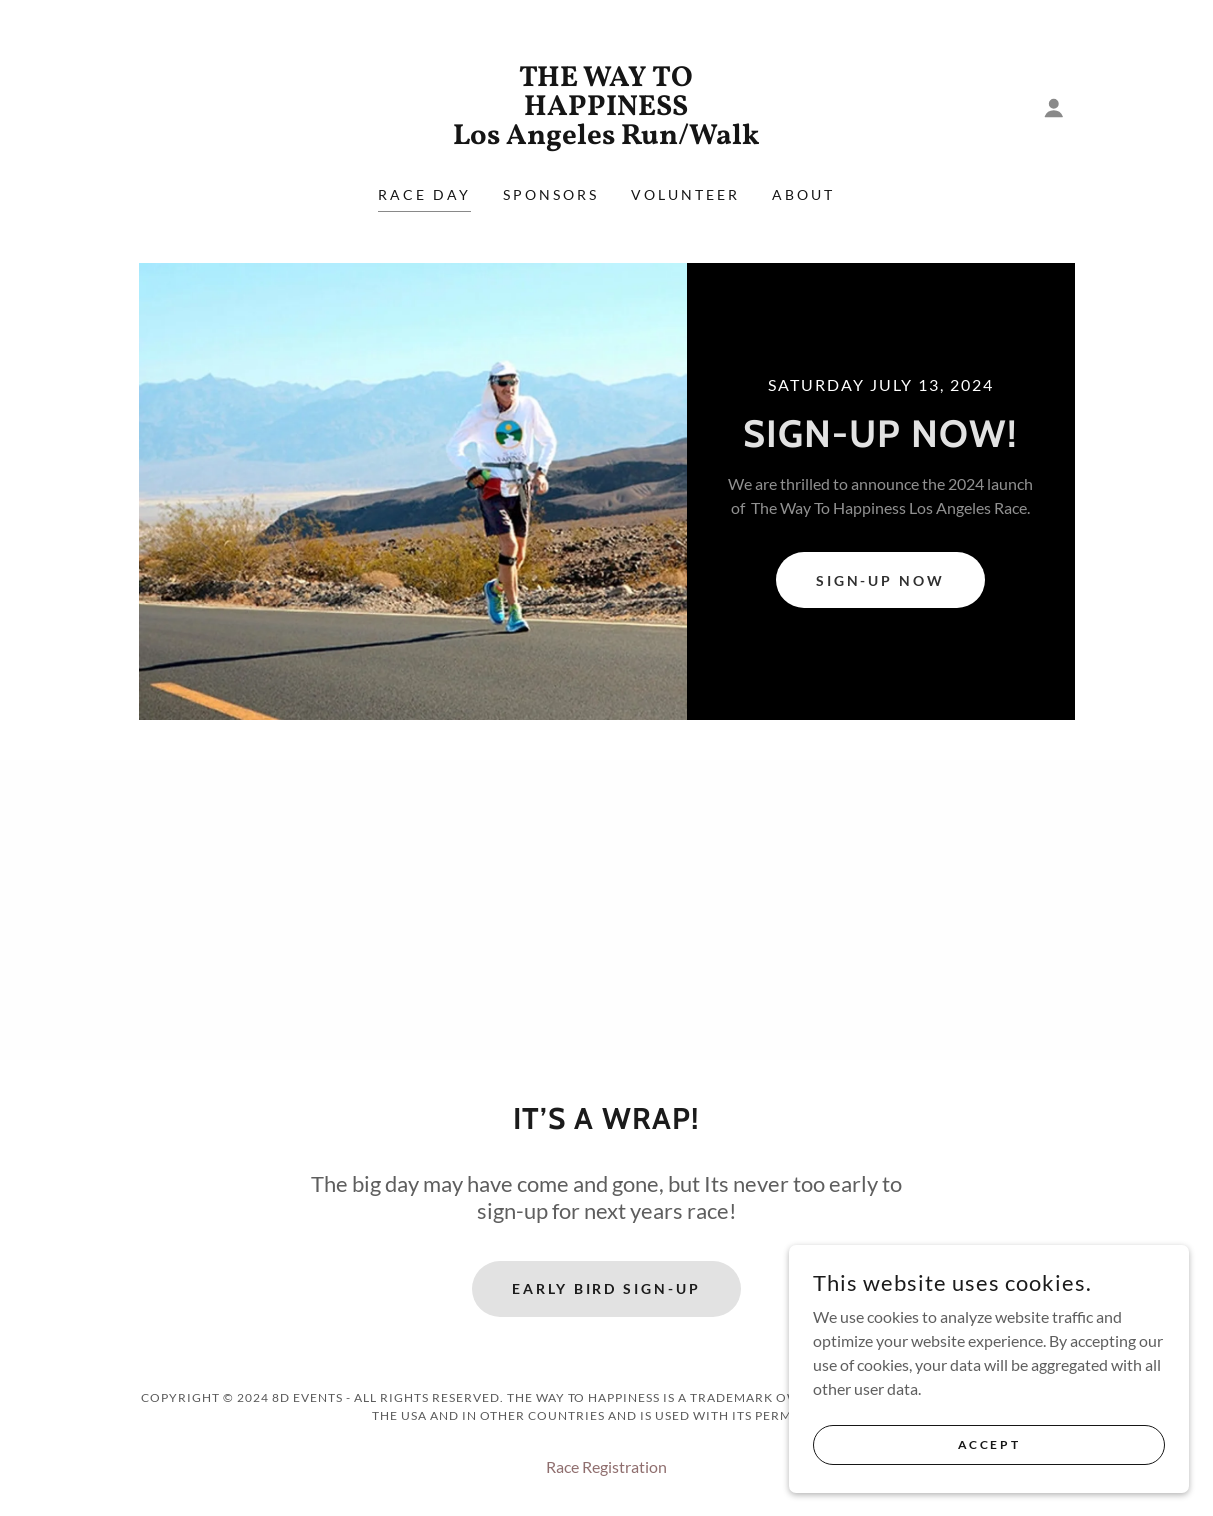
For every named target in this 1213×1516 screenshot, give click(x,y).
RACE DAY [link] (424, 194)
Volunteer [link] (685, 194)
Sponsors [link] (551, 194)
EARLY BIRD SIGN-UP (607, 1288)
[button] (1054, 108)
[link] (606, 137)
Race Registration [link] (606, 1466)
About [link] (803, 194)
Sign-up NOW (881, 580)
